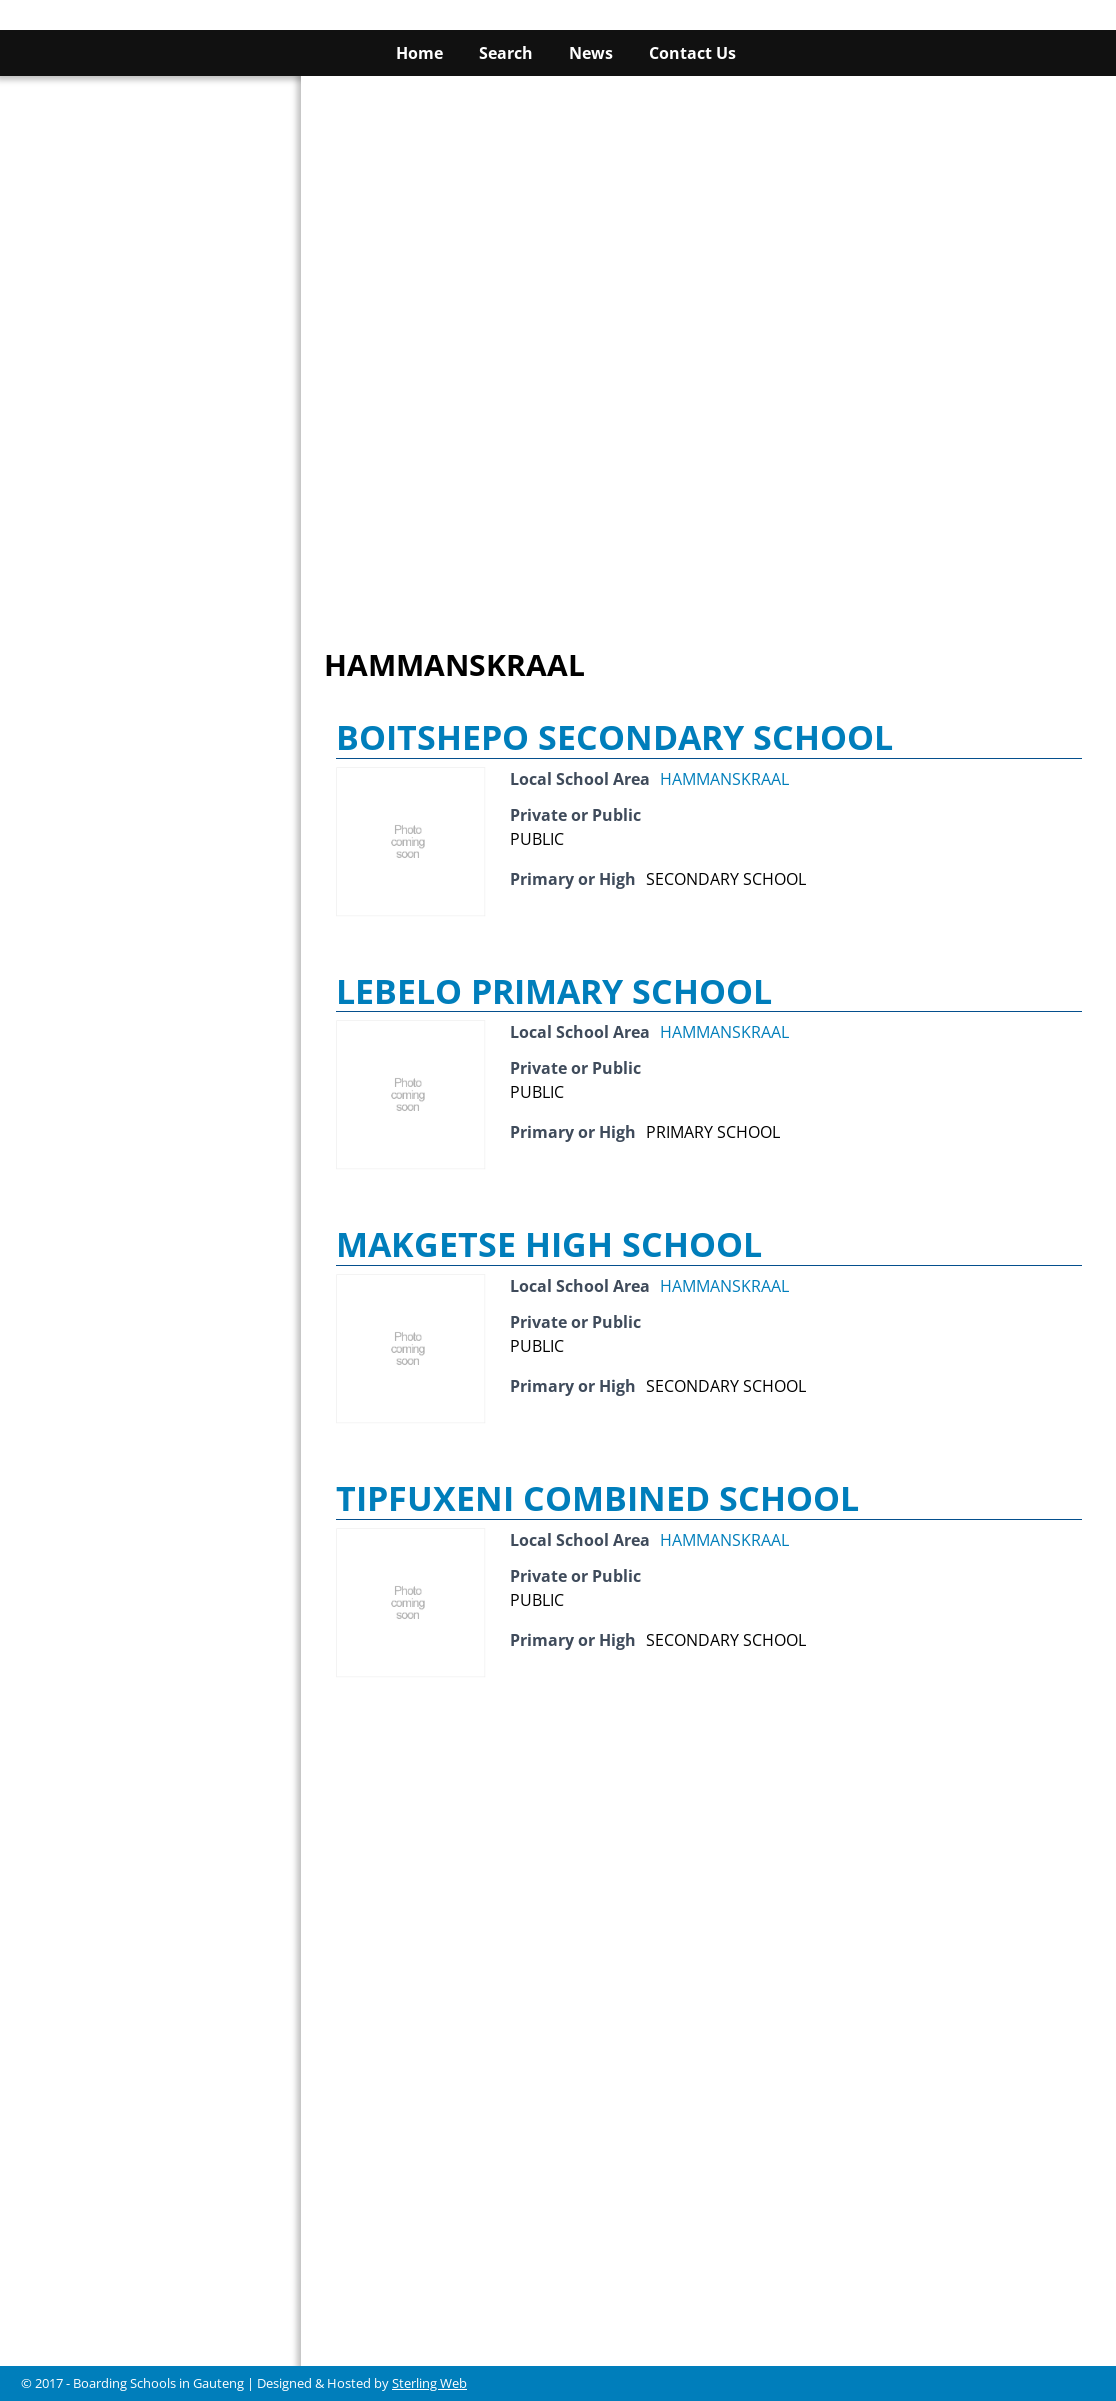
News (591, 53)
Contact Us (692, 53)
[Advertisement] (709, 216)
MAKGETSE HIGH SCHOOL (549, 1244)
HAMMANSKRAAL (724, 779)
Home (419, 53)
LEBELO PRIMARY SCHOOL (554, 991)
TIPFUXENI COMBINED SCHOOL (597, 1498)
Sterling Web (429, 2383)
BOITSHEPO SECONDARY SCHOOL (614, 737)
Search (506, 53)
